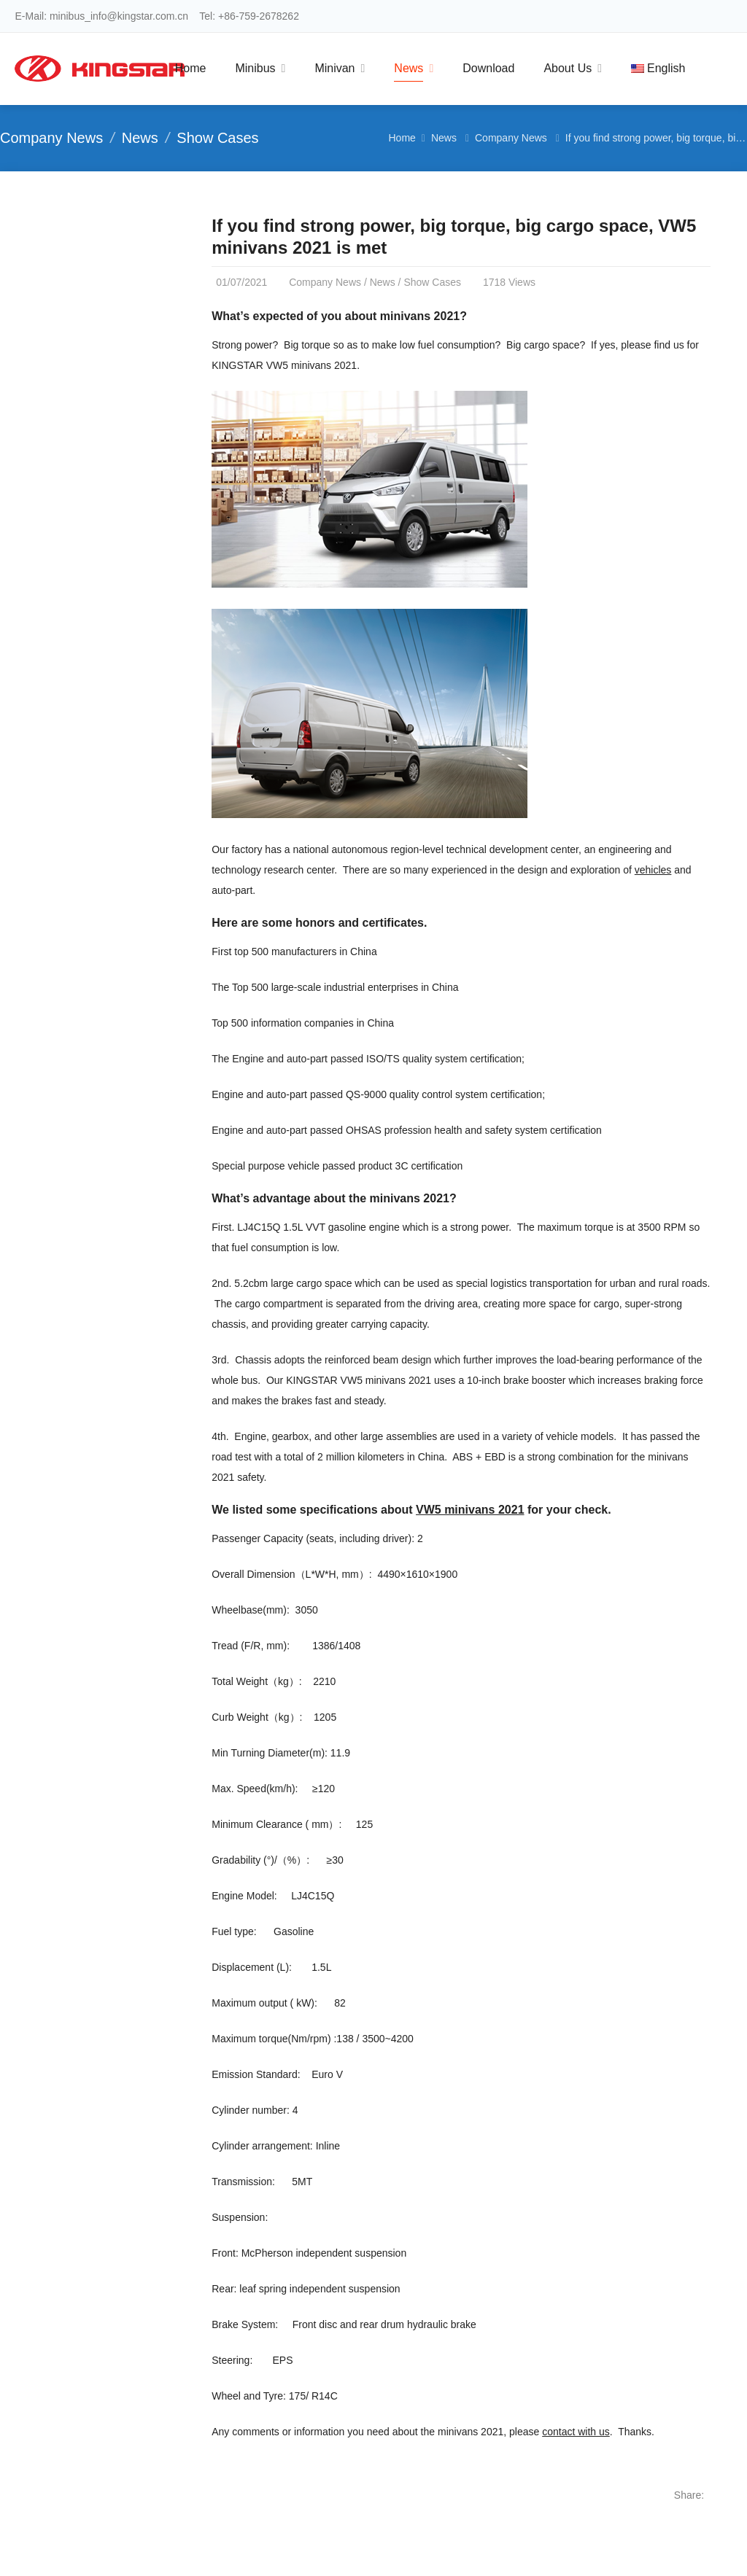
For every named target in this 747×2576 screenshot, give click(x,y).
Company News (51, 138)
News (140, 138)
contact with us (576, 2431)
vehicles (653, 870)
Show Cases (217, 138)
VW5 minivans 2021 (470, 1509)
